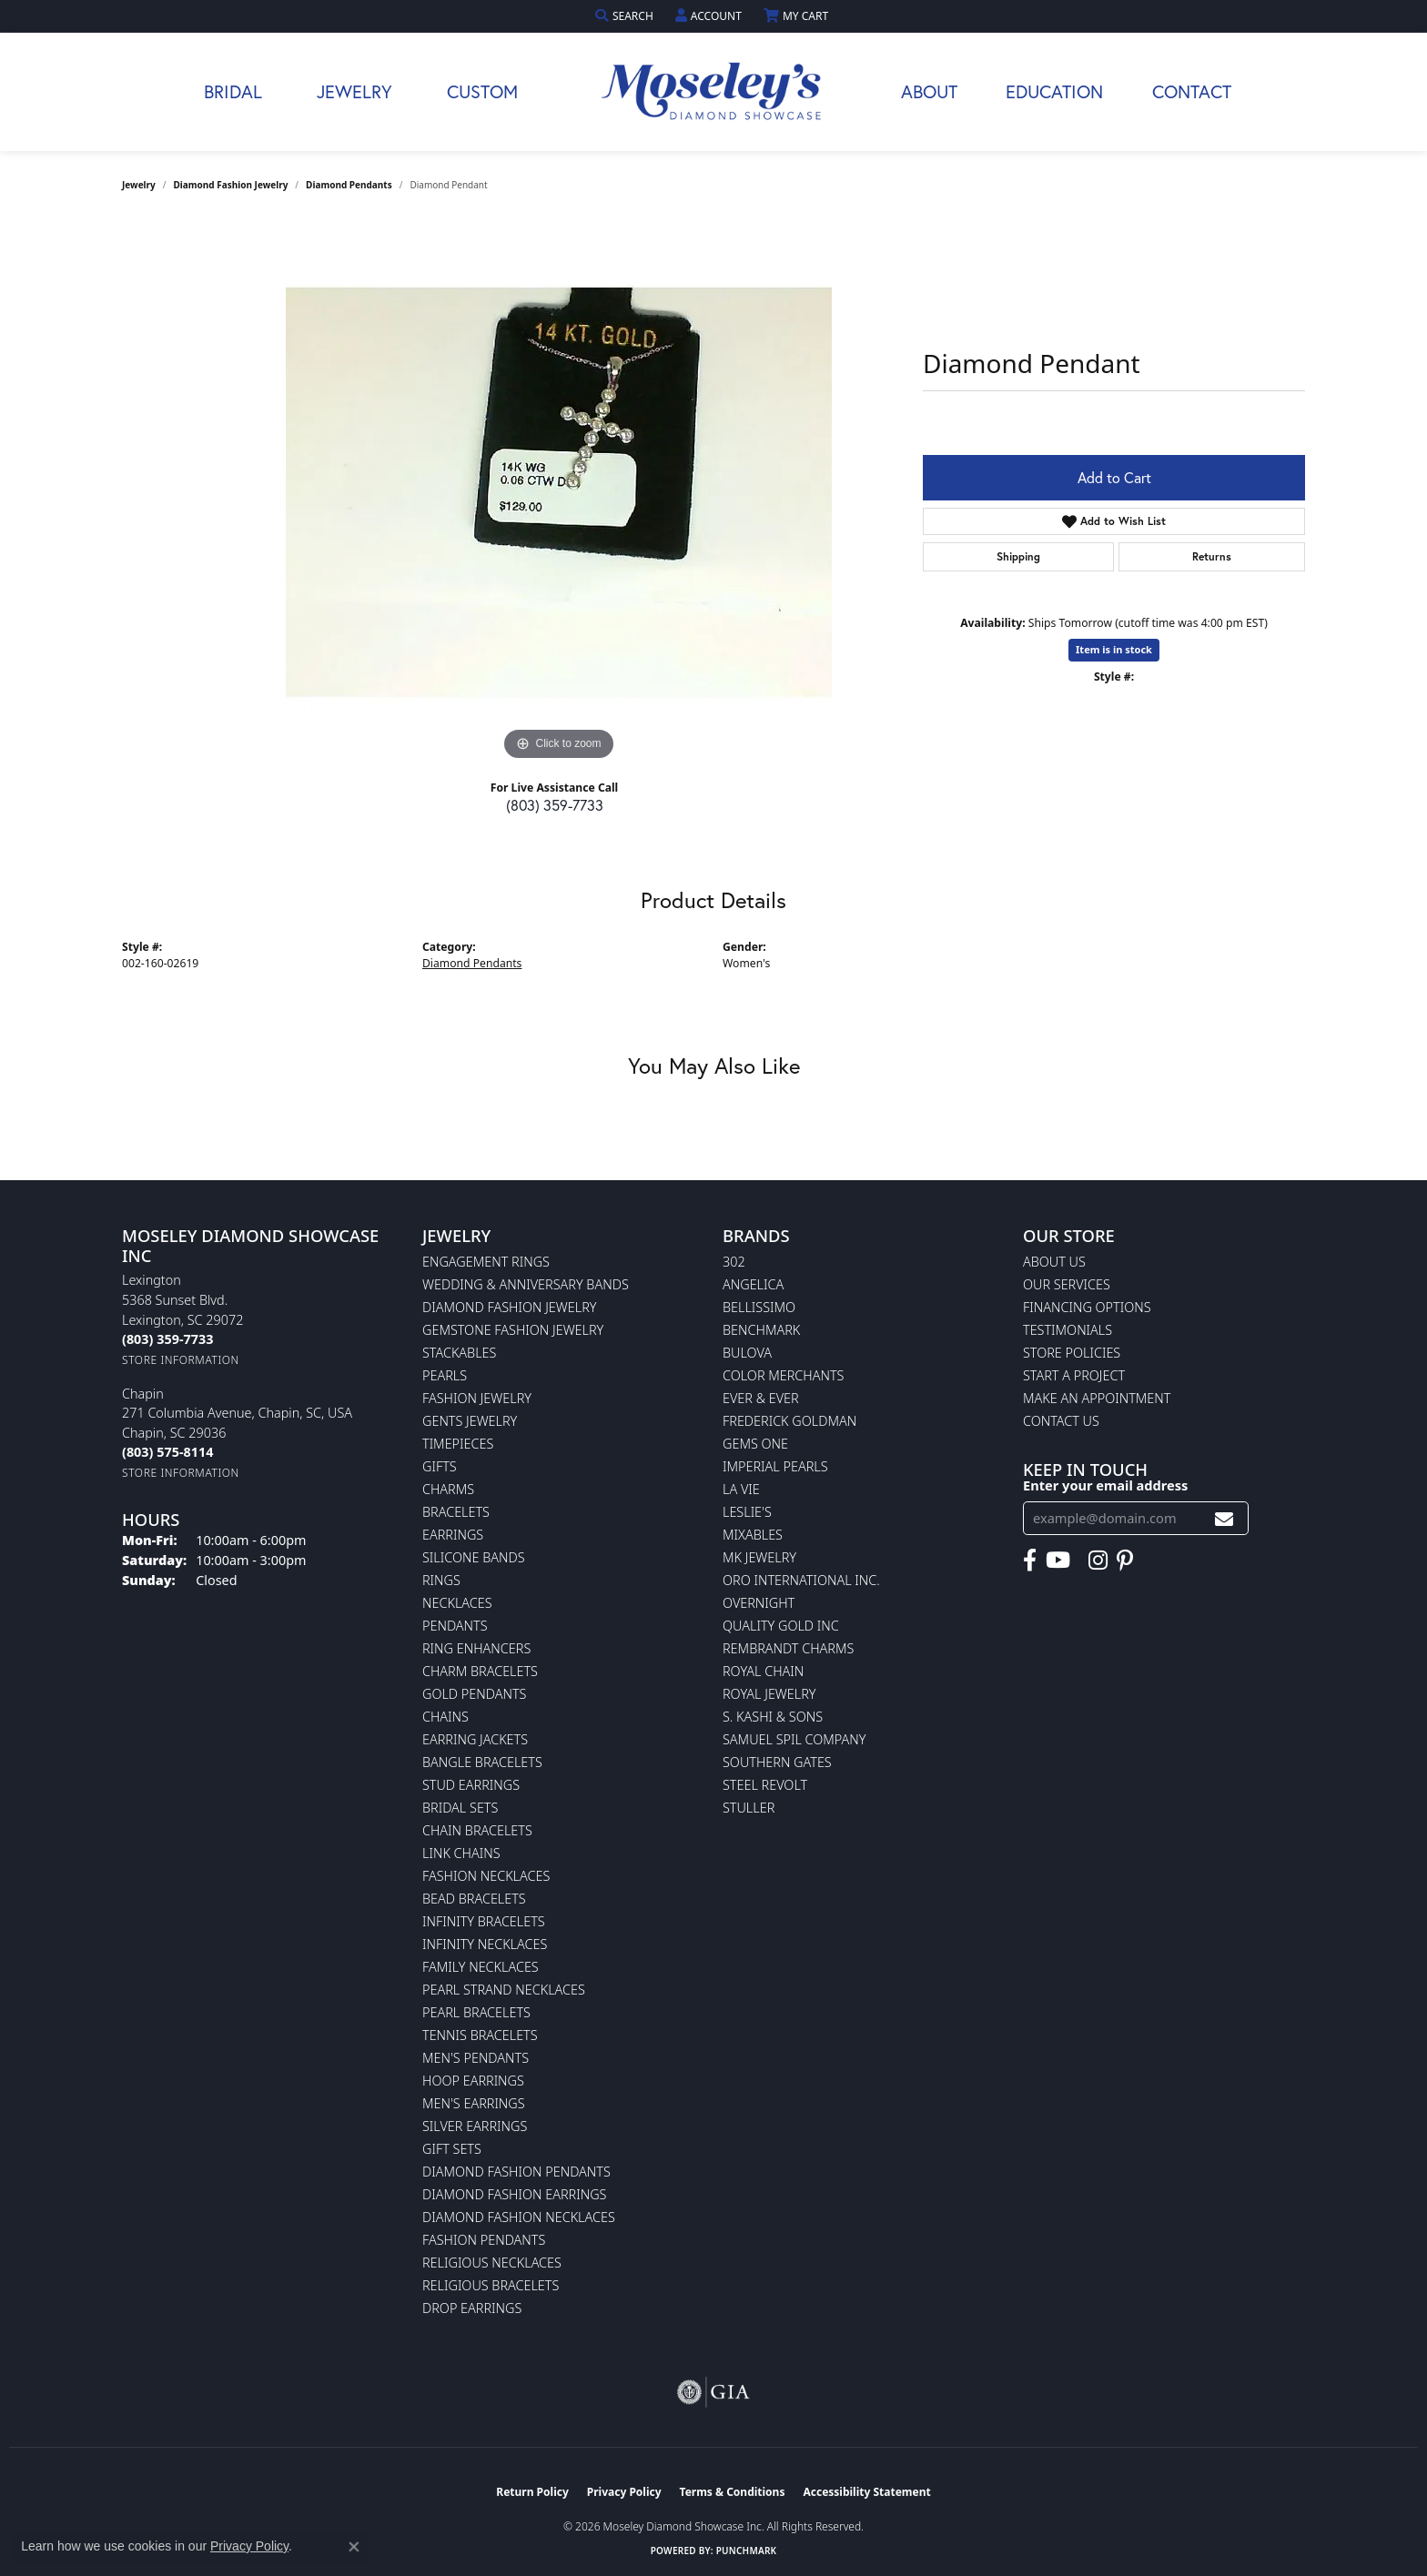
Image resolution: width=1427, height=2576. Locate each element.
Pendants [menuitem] (455, 1625)
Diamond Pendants (349, 184)
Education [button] (1054, 91)
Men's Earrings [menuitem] (473, 2103)
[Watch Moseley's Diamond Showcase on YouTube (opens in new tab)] (1058, 1560)
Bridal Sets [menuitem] (460, 1807)
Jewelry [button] (354, 91)
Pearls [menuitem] (444, 1375)
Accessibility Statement (866, 2492)
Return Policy (532, 2492)
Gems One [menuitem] (755, 1443)
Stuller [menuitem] (748, 1807)
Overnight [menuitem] (758, 1602)
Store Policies (1071, 1352)
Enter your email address (1105, 1485)
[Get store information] (180, 1360)
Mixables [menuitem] (753, 1534)
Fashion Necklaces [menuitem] (486, 1875)
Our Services (1066, 1284)
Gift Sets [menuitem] (451, 2148)
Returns (1211, 556)
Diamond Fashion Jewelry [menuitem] (509, 1307)
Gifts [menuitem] (439, 1466)
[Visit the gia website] (713, 2392)
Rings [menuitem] (441, 1580)
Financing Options (1087, 1307)
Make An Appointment (1096, 1398)
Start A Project (1074, 1375)
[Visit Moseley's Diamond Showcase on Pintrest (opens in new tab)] (1125, 1560)
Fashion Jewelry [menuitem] (476, 1398)
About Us (1054, 1261)
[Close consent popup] (354, 2546)
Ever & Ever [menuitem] (761, 1398)
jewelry (139, 184)
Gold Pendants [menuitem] (474, 1693)
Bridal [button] (233, 91)
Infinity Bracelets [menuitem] (483, 1921)
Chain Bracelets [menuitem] (477, 1830)
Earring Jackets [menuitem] (475, 1739)
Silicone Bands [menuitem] (473, 1557)
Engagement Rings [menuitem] (486, 1261)
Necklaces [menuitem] (457, 1602)
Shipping (1018, 556)
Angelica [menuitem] (753, 1284)
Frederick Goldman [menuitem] (789, 1420)
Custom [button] (482, 91)
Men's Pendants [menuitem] (475, 2057)
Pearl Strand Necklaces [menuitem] (503, 1989)
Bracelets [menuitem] (456, 1511)
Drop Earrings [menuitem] (471, 2308)
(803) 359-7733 (554, 804)
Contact (1191, 91)
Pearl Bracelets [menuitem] (476, 2012)
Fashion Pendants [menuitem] (483, 2239)
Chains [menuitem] (445, 1716)
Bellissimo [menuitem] (759, 1307)
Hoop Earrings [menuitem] (473, 2080)
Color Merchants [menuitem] (783, 1375)
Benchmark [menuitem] (761, 1330)
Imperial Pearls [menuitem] (775, 1466)
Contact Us (1061, 1420)
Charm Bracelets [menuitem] (480, 1671)
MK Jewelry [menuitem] (759, 1557)
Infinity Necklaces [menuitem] (484, 1944)
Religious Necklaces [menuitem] (492, 2262)
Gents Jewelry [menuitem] (469, 1420)
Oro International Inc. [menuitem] (801, 1580)
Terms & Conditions (732, 2492)
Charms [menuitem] (448, 1489)
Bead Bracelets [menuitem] (474, 1898)
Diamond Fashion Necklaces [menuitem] (518, 2217)
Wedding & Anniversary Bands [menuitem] (525, 1284)
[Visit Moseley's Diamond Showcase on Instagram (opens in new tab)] (1098, 1560)
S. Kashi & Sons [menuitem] (773, 1716)
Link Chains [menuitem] (461, 1853)
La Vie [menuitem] (741, 1489)
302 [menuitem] (734, 1261)
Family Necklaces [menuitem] (480, 1966)
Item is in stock (1114, 649)
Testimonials (1067, 1330)
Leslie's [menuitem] (747, 1511)
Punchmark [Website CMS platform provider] (746, 2550)
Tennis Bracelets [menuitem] (480, 2035)
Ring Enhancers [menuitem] (476, 1648)
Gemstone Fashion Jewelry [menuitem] (512, 1330)
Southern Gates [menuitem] (777, 1762)
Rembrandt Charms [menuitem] (788, 1648)
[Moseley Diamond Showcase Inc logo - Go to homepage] (713, 92)
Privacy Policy (624, 2492)
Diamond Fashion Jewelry (231, 184)
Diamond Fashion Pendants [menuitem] (516, 2171)
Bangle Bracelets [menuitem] (482, 1762)
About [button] (929, 91)
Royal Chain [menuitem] (763, 1671)
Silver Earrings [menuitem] (474, 2126)
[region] (559, 492)
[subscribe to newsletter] (1224, 1518)
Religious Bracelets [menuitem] (490, 2285)
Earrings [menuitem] (452, 1534)
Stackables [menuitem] (459, 1352)
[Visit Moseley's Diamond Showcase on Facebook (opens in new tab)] (1030, 1560)
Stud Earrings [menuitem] (471, 1784)
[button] (626, 16)
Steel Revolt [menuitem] (765, 1784)
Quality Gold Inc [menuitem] (781, 1625)
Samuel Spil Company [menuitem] (794, 1739)
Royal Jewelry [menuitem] (769, 1693)
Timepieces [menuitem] (457, 1443)
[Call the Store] (167, 1339)
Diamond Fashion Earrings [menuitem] (514, 2194)
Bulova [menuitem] (747, 1352)
